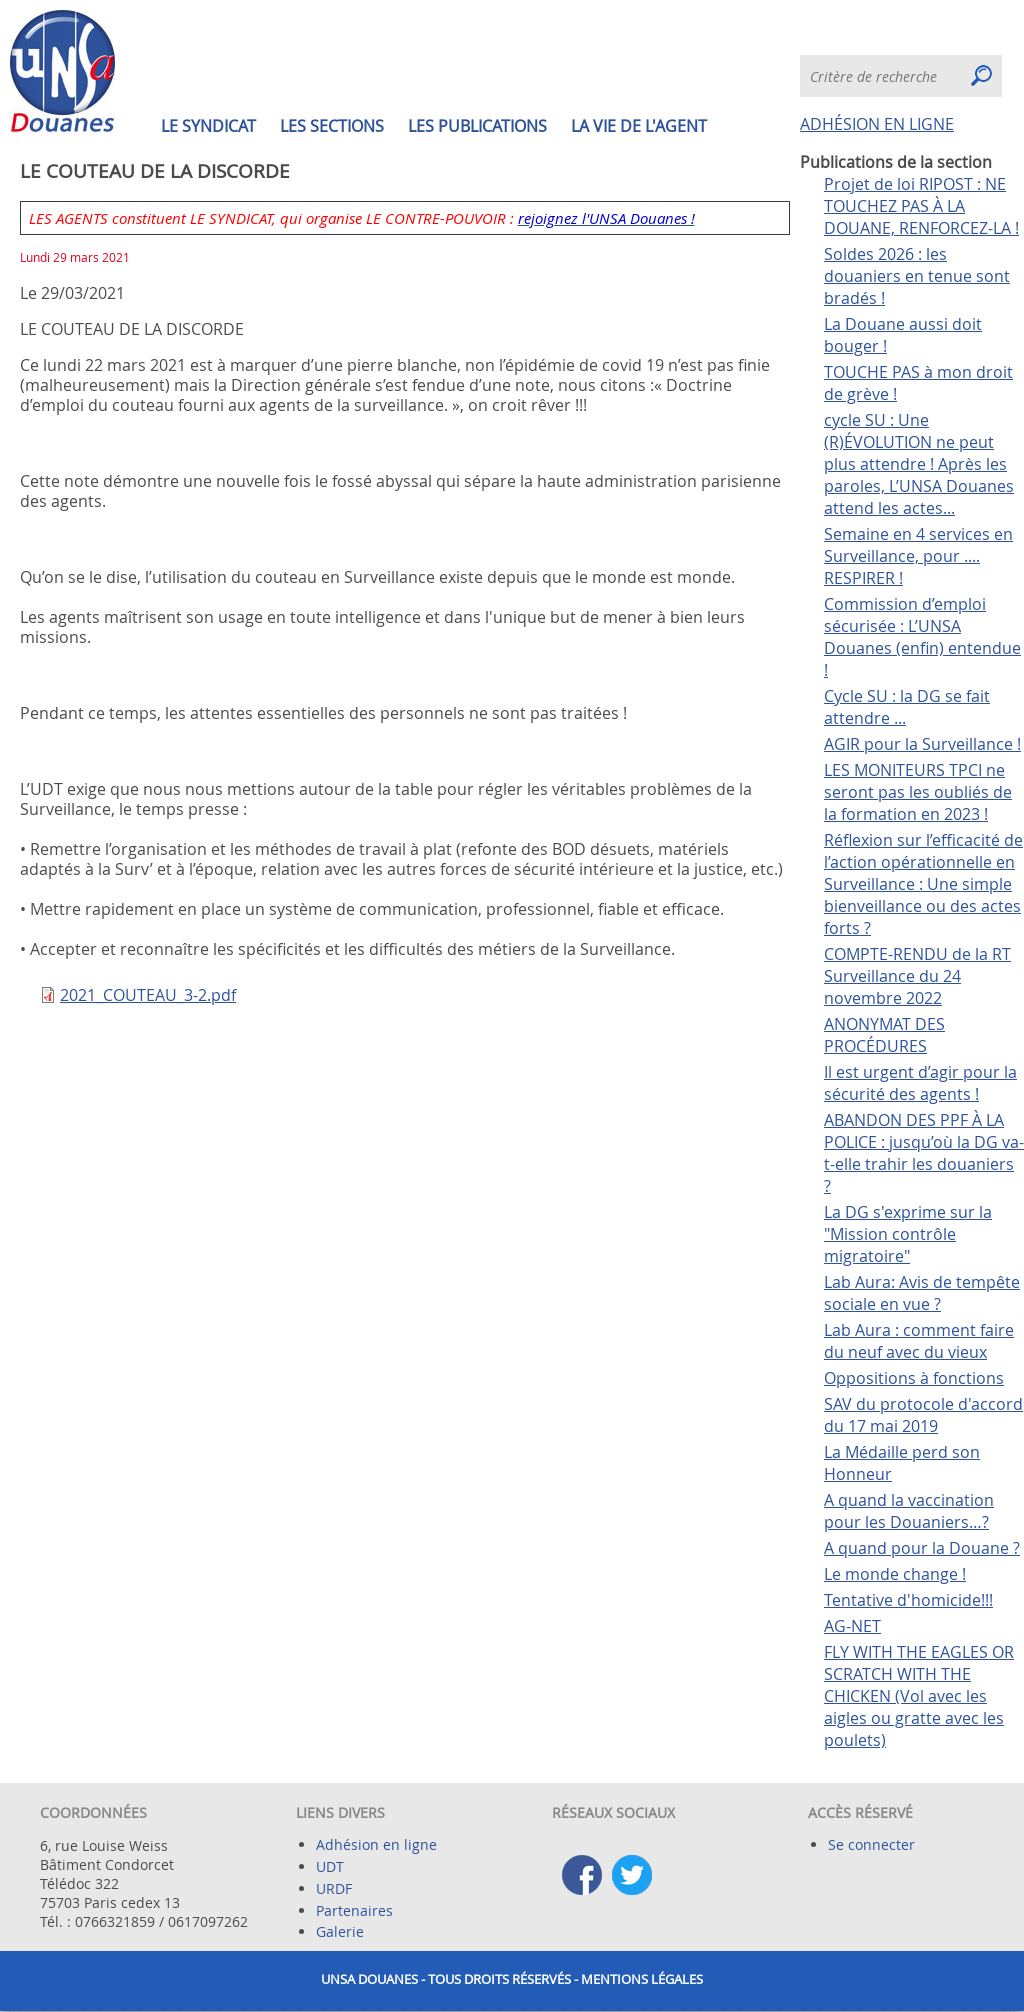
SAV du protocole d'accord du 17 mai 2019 (923, 1415)
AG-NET (852, 1626)
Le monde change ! (895, 1574)
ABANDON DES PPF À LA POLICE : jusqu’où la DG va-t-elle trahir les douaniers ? (924, 1153)
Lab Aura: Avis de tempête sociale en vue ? (922, 1293)
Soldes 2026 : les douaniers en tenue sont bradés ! (917, 276)
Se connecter (871, 1844)
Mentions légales (642, 1979)
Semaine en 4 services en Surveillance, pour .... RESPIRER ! (918, 556)
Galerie (340, 1931)
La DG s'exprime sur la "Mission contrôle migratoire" (908, 1234)
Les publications (477, 126)
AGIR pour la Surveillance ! (922, 744)
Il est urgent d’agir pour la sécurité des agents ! (920, 1083)
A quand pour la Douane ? (922, 1548)
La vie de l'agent (639, 126)
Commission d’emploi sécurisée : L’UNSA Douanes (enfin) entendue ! (922, 637)
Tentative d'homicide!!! (908, 1600)
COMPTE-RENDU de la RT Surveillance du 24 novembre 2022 (917, 976)
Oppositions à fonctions (914, 1378)
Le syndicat (208, 126)
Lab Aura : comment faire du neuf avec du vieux (919, 1341)
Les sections (332, 126)
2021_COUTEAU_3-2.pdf (148, 995)
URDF (334, 1888)
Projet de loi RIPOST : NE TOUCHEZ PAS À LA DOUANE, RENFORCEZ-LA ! (921, 206)
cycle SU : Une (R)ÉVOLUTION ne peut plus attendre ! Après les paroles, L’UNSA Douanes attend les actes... (919, 464)
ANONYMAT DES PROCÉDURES (884, 1035)
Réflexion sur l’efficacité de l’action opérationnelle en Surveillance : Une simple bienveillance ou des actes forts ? (923, 884)
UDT (330, 1866)
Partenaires (354, 1910)
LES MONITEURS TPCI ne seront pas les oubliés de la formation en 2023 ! (918, 792)
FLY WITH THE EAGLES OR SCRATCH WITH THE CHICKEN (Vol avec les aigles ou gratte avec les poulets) (919, 1696)
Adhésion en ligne (376, 1844)
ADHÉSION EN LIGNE (877, 124)
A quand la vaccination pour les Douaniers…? (909, 1511)
